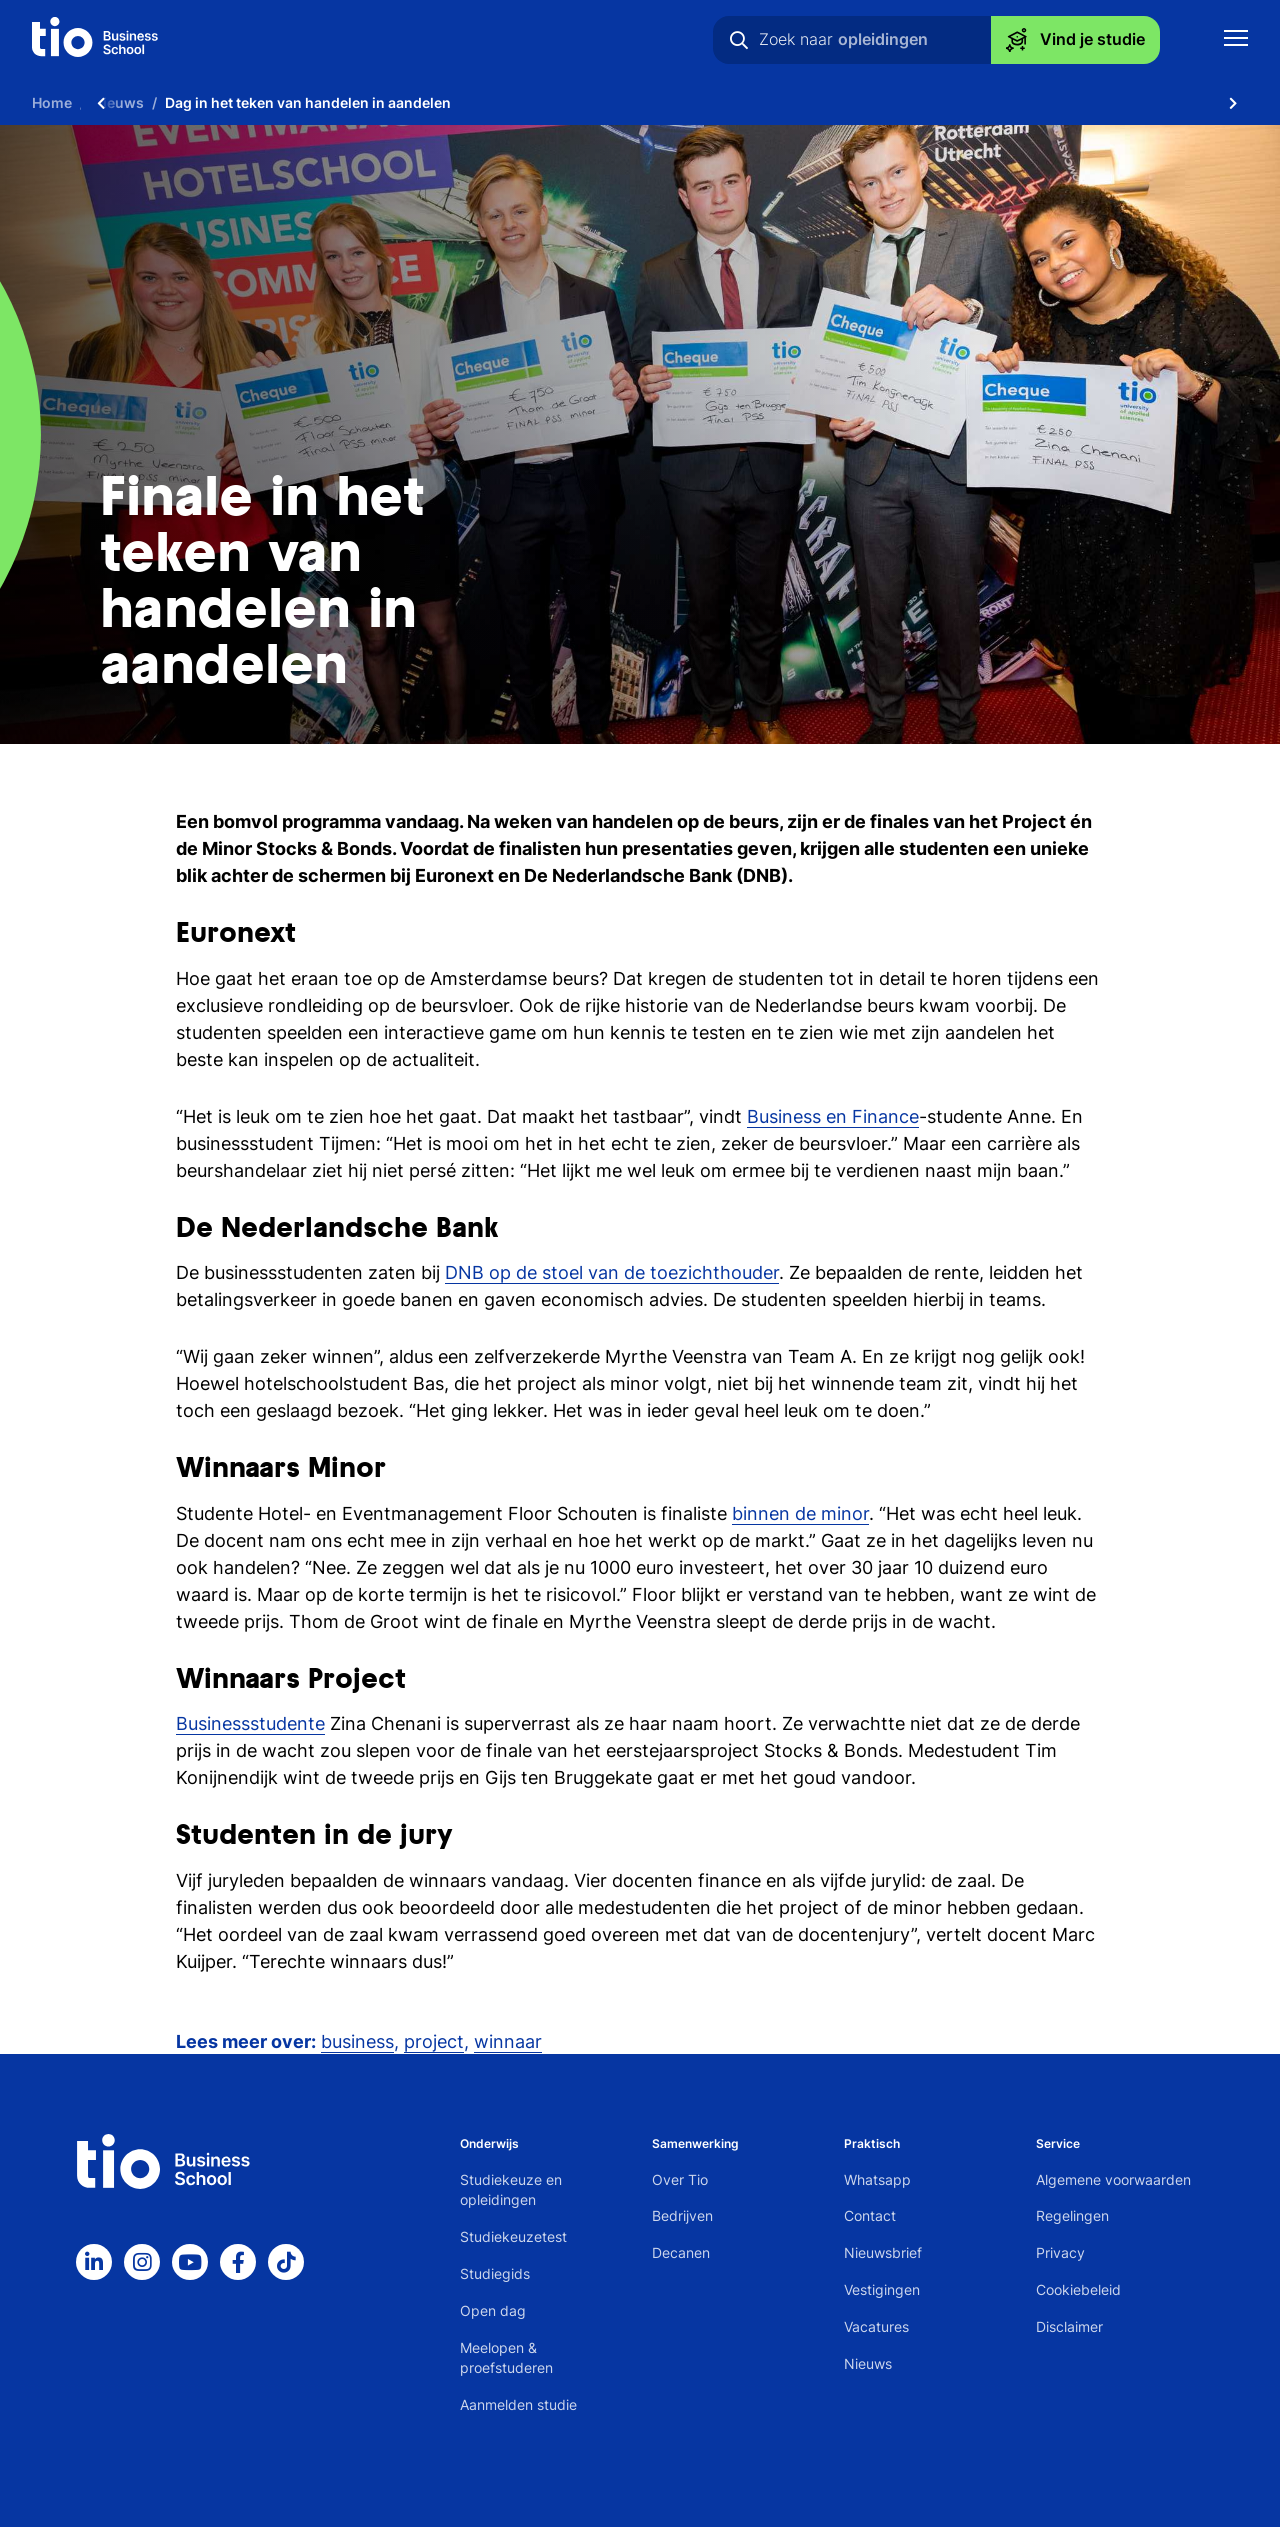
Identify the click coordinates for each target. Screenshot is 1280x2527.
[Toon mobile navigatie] (1236, 40)
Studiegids (495, 2273)
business (357, 2041)
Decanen (681, 2252)
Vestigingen (882, 2289)
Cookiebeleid (1078, 2289)
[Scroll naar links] (101, 102)
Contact (870, 2215)
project (434, 2041)
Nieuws (868, 2363)
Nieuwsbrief (883, 2252)
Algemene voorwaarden (1113, 2179)
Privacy (1060, 2252)
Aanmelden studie (518, 2404)
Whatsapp (877, 2179)
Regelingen (1072, 2215)
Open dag (493, 2310)
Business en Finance (833, 1116)
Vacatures (876, 2326)
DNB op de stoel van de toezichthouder (612, 1272)
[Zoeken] (739, 40)
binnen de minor (800, 1513)
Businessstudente (250, 1723)
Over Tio (680, 2179)
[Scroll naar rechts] (1233, 102)
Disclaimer (1069, 2326)
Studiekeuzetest (513, 2236)
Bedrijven (682, 2215)
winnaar (508, 2041)
